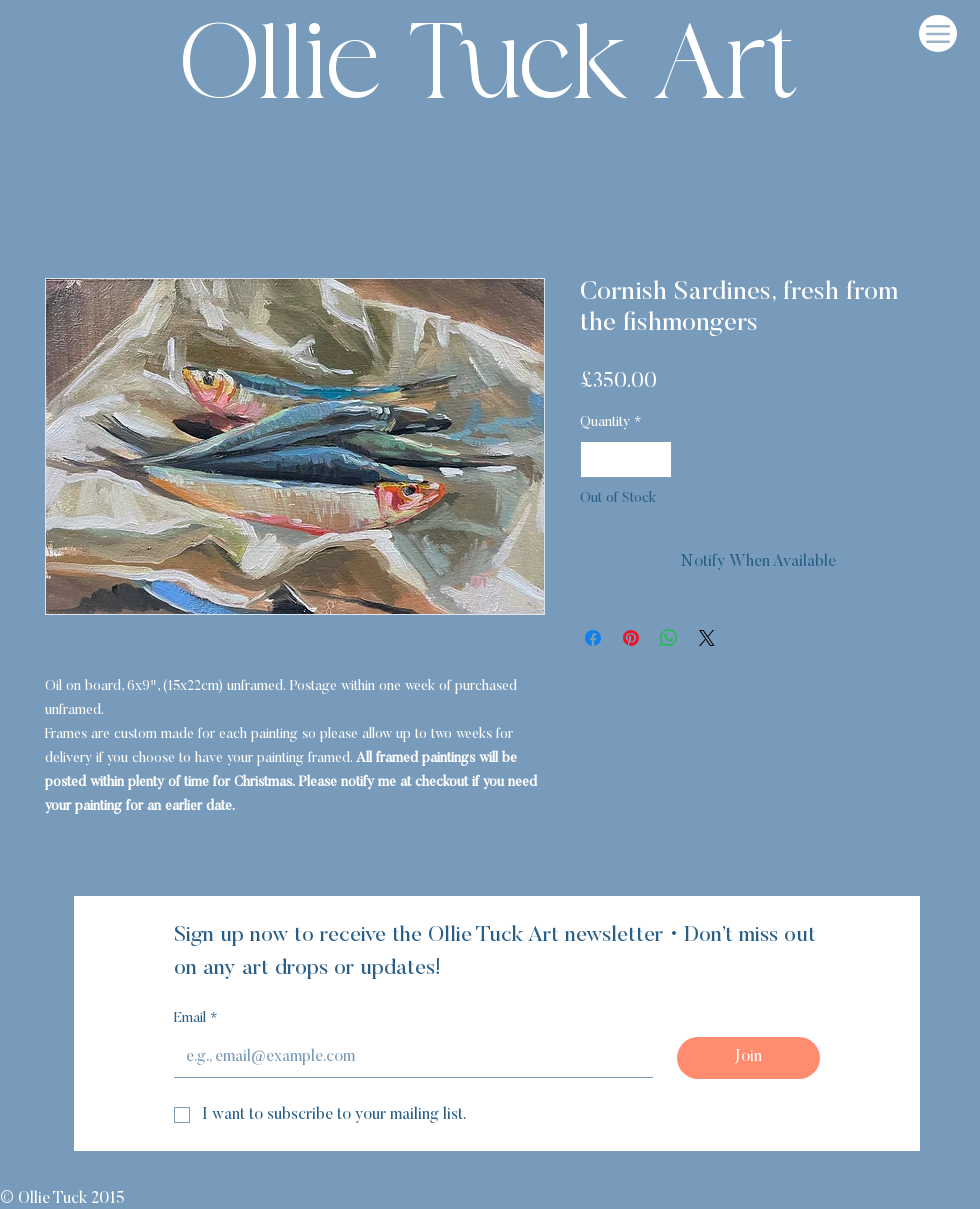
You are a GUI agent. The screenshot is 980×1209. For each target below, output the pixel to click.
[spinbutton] (626, 459)
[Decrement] (595, 459)
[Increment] (656, 459)
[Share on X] (707, 638)
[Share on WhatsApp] (669, 638)
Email (196, 1020)
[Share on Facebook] (593, 638)
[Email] (407, 1057)
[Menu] (938, 33)
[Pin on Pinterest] (631, 638)
